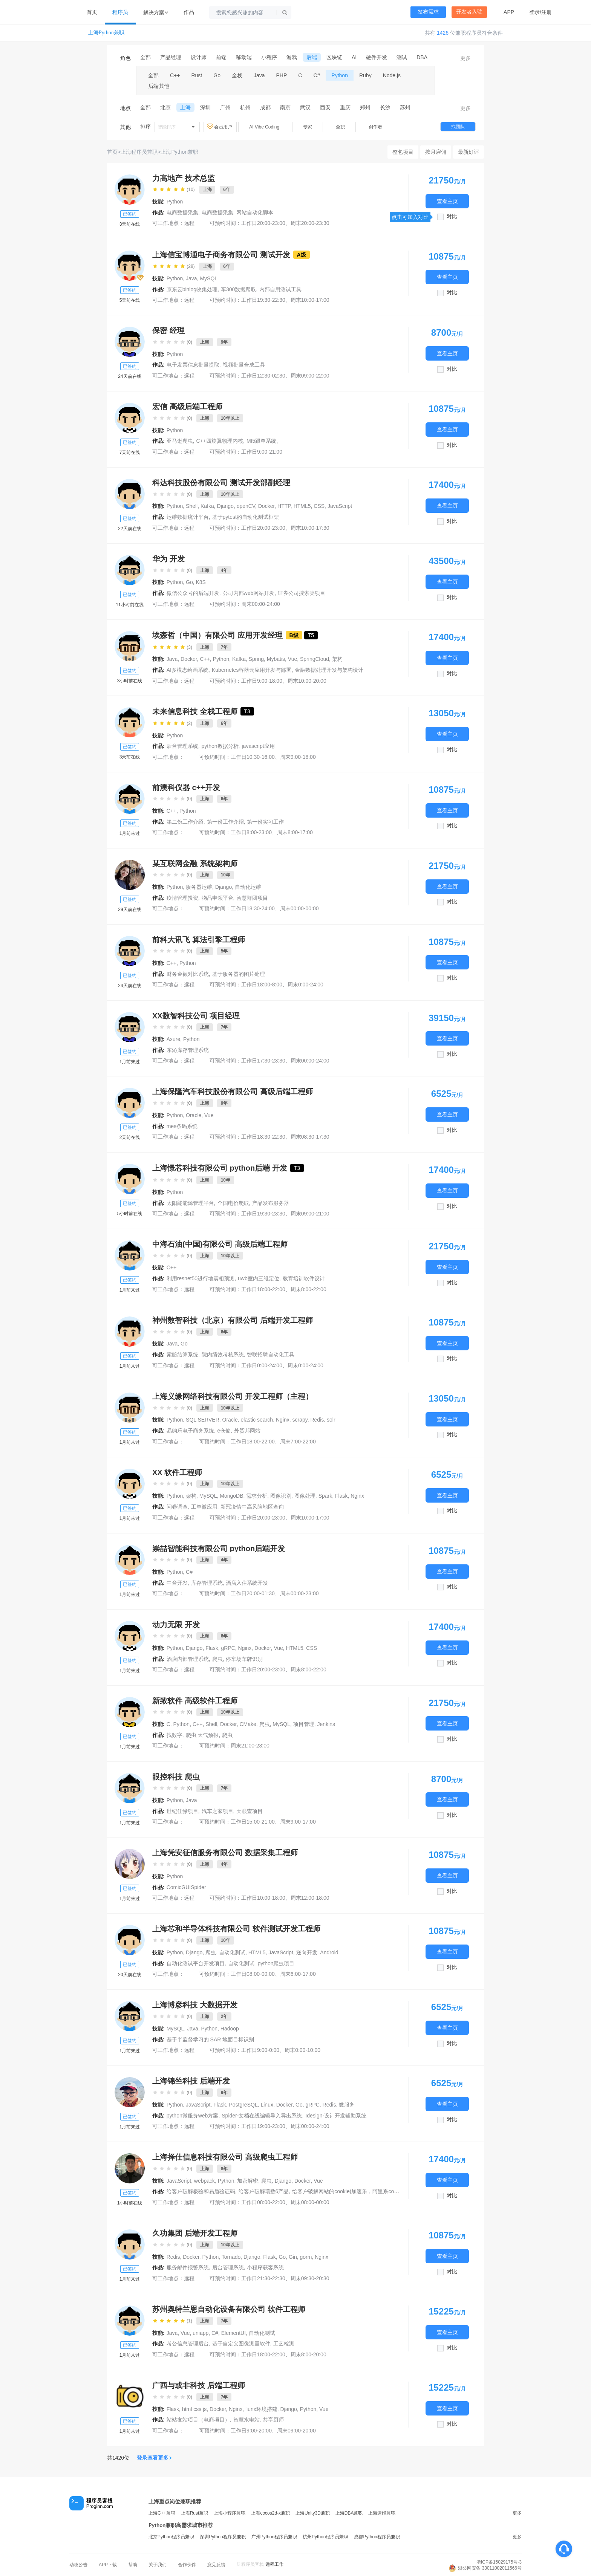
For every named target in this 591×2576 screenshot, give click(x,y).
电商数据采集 (182, 212)
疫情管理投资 (182, 898)
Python (339, 75)
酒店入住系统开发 (247, 1583)
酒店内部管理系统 (188, 1659)
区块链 (334, 57)
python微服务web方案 (193, 2116)
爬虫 (217, 1659)
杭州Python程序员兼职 (325, 2536)
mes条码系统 (182, 1126)
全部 (145, 57)
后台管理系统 (182, 746)
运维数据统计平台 (188, 517)
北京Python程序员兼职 (171, 2536)
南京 (285, 107)
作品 (189, 12)
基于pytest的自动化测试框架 (245, 517)
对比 (452, 216)
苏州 (405, 107)
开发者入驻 (469, 12)
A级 (301, 255)
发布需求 (428, 12)
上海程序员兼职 (139, 152)
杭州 (245, 107)
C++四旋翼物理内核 (219, 441)
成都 (265, 107)
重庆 (345, 107)
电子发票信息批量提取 (193, 365)
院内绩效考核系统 (223, 1354)
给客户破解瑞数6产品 (264, 2191)
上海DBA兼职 (349, 2513)
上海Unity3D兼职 (313, 2513)
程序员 (120, 12)
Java (259, 75)
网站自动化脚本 (254, 212)
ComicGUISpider (186, 1887)
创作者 (375, 127)
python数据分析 (220, 746)
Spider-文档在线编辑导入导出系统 (262, 2116)
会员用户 (220, 127)
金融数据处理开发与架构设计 (329, 670)
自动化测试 (241, 1963)
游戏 (291, 57)
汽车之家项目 (217, 1811)
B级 (294, 635)
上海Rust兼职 (194, 2513)
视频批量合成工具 (244, 365)
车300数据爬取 (238, 289)
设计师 (199, 57)
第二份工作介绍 (185, 822)
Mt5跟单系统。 (264, 441)
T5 (311, 635)
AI (354, 57)
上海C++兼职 (162, 2513)
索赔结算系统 (182, 1354)
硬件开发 (376, 57)
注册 (546, 12)
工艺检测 (283, 2344)
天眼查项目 (249, 1811)
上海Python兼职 (106, 32)
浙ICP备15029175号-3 (499, 2562)
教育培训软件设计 (304, 1278)
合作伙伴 (187, 2564)
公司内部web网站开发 (249, 593)
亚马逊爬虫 (180, 441)
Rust (196, 75)
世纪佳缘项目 (182, 1811)
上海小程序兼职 (229, 2513)
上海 (185, 107)
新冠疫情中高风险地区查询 (252, 1507)
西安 (325, 107)
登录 (534, 12)
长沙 (385, 107)
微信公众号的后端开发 (193, 593)
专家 (307, 127)
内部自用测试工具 (280, 289)
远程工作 (274, 2564)
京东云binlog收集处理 (192, 289)
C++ (175, 75)
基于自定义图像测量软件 (241, 2344)
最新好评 (468, 152)
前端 (221, 57)
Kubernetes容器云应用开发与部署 (252, 670)
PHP (281, 75)
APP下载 (108, 2564)
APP (509, 12)
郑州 (365, 107)
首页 (92, 12)
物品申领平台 (217, 898)
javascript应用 (258, 746)
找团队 (458, 126)
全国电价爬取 (233, 1203)
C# (316, 75)
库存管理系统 (207, 1583)
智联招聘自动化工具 (270, 1354)
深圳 (205, 107)
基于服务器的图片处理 (238, 974)
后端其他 (158, 86)
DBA (421, 57)
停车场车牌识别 (244, 1659)
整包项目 (402, 152)
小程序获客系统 (265, 2267)
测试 (402, 57)
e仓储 (224, 1431)
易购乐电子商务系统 (190, 1431)
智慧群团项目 (252, 898)
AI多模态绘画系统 (187, 670)
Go (216, 75)
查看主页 (447, 201)
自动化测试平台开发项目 (196, 1963)
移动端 (244, 57)
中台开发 (177, 1583)
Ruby (365, 75)
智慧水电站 (246, 2420)
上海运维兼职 (381, 2513)
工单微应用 (204, 1507)
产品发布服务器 (270, 1203)
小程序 (269, 57)
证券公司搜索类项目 (301, 593)
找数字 (174, 1735)
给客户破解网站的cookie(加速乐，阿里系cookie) (348, 2191)
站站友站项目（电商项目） (198, 2420)
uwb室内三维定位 (258, 1278)
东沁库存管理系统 (188, 1050)
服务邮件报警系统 (188, 2267)
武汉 (305, 107)
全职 (340, 127)
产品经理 (170, 57)
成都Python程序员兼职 (377, 2536)
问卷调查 (177, 1507)
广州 (225, 107)
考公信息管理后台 (188, 2344)
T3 (247, 711)
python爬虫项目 (275, 1963)
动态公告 (78, 2564)
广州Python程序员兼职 (274, 2536)
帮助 (132, 2564)
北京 (165, 107)
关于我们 (158, 2564)
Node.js (392, 75)
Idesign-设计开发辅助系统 (335, 2116)
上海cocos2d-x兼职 (270, 2513)
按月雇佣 (435, 152)
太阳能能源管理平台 (190, 1203)
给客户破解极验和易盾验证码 (201, 2191)
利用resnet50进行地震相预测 (200, 1278)
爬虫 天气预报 (202, 1735)
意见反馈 (216, 2564)
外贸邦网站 (247, 1431)
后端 (311, 57)
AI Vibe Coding (264, 127)
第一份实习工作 (265, 822)
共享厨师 (273, 2420)
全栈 (237, 75)
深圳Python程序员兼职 (222, 2536)
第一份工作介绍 (225, 822)
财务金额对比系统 (188, 974)
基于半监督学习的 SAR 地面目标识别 (210, 2039)
